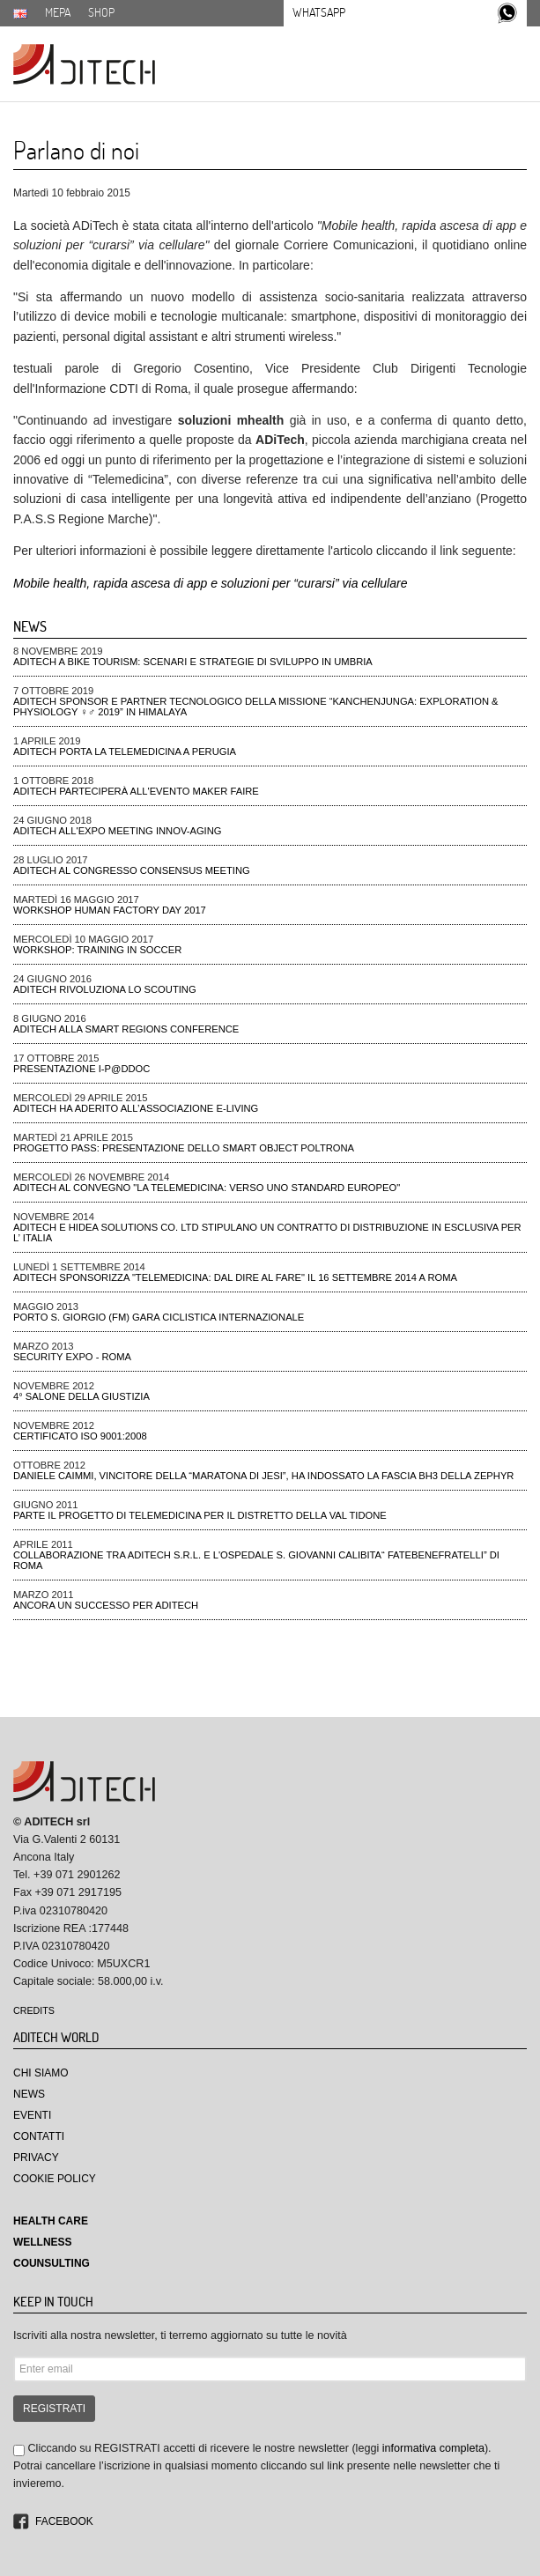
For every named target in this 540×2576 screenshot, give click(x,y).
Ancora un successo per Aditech (105, 1605)
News (29, 2094)
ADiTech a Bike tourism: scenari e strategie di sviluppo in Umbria (193, 661)
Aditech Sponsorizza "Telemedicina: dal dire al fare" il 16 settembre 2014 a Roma (235, 1277)
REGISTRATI (54, 2408)
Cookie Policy (54, 2179)
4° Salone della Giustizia (81, 1396)
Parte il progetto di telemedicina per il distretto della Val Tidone (200, 1515)
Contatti (38, 2136)
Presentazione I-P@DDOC (81, 1068)
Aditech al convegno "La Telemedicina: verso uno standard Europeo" (206, 1187)
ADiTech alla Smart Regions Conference (126, 1029)
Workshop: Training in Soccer (97, 949)
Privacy (36, 2157)
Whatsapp (318, 12)
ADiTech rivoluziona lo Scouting (104, 989)
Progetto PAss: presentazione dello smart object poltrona (183, 1148)
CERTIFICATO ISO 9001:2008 (80, 1436)
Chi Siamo (41, 2073)
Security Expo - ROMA (72, 1356)
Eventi (32, 2115)
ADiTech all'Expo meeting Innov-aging (117, 830)
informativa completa (433, 2448)
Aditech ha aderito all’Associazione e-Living (135, 1108)
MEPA (57, 12)
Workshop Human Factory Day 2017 (109, 910)
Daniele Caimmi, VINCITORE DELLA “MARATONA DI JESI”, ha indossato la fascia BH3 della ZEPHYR (263, 1475)
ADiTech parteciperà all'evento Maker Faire (136, 791)
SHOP (101, 12)
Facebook (64, 2521)
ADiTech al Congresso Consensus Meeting (131, 870)
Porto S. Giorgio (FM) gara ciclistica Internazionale (158, 1317)
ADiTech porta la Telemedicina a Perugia (124, 751)
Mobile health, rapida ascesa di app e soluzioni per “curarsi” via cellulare (210, 583)
